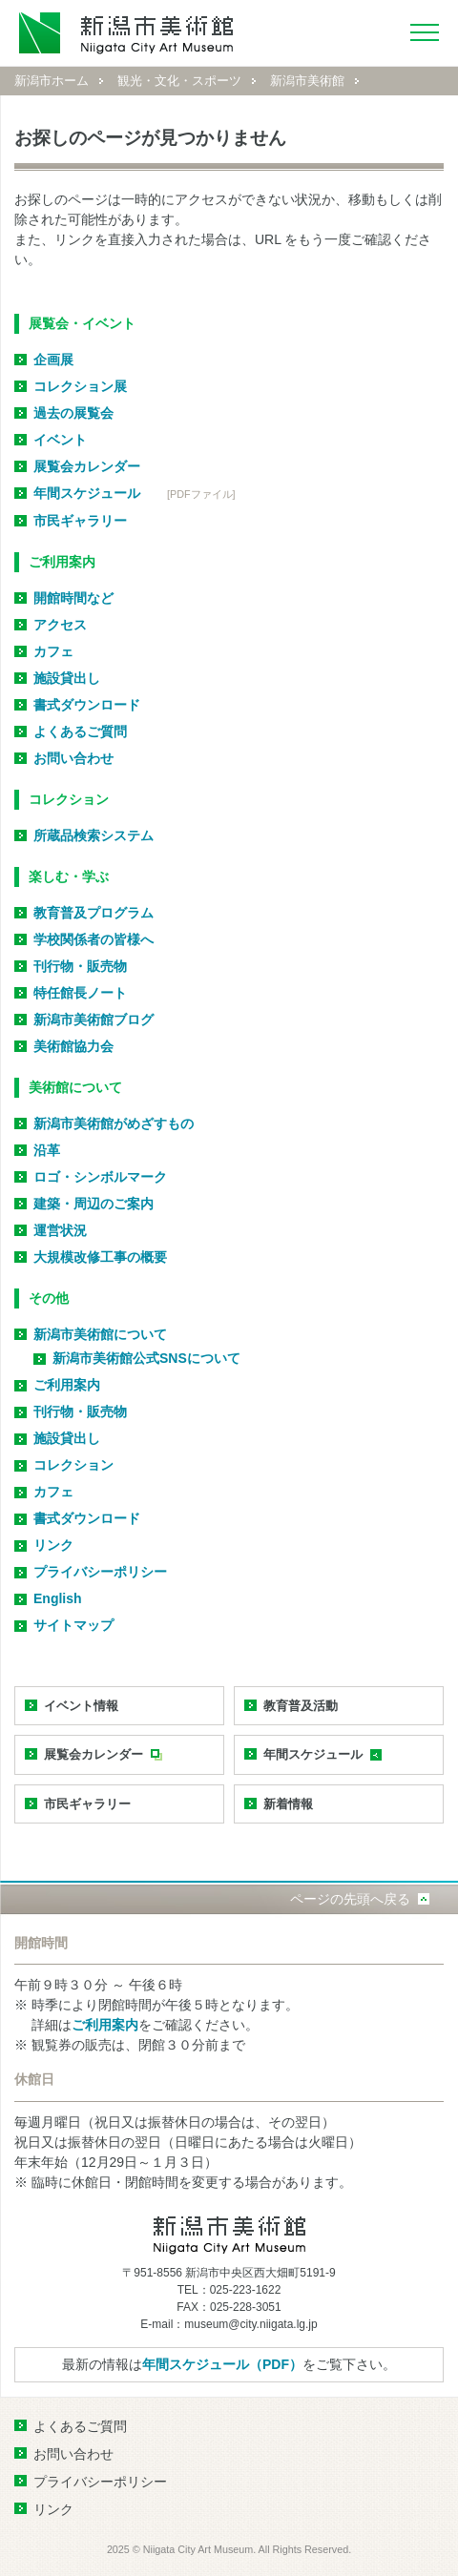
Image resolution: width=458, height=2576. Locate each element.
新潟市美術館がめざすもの (113, 1123)
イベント (60, 439)
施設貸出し (66, 678)
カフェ (53, 651)
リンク (53, 1545)
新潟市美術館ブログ (93, 1019)
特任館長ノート (80, 992)
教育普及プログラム (93, 912)
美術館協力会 (73, 1046)
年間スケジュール (86, 493)
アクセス (60, 624)
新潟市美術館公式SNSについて (146, 1358)
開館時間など (73, 598)
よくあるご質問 (80, 731)
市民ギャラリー (80, 520)
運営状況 (60, 1230)
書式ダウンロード (86, 704)
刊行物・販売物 (80, 966)
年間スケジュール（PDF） (222, 2364)
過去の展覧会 (73, 413)
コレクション (73, 1465)
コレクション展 (80, 386)
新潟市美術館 (307, 80)
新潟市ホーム (51, 80)
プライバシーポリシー (100, 1571)
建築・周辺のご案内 (93, 1203)
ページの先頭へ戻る (350, 1898)
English (57, 1598)
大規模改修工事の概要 (100, 1257)
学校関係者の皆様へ (93, 939)
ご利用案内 (66, 1384)
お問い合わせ (73, 758)
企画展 (53, 359)
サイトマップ (73, 1625)
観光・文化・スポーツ (179, 80)
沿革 (46, 1150)
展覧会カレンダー (86, 466)
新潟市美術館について (100, 1334)
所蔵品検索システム (93, 835)
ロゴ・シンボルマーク (100, 1177)
